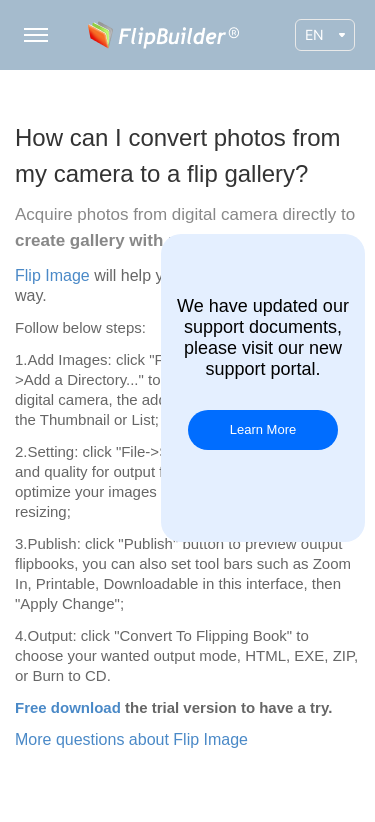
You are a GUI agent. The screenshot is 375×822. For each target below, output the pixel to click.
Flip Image (52, 275)
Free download (68, 707)
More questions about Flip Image (131, 739)
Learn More (263, 429)
